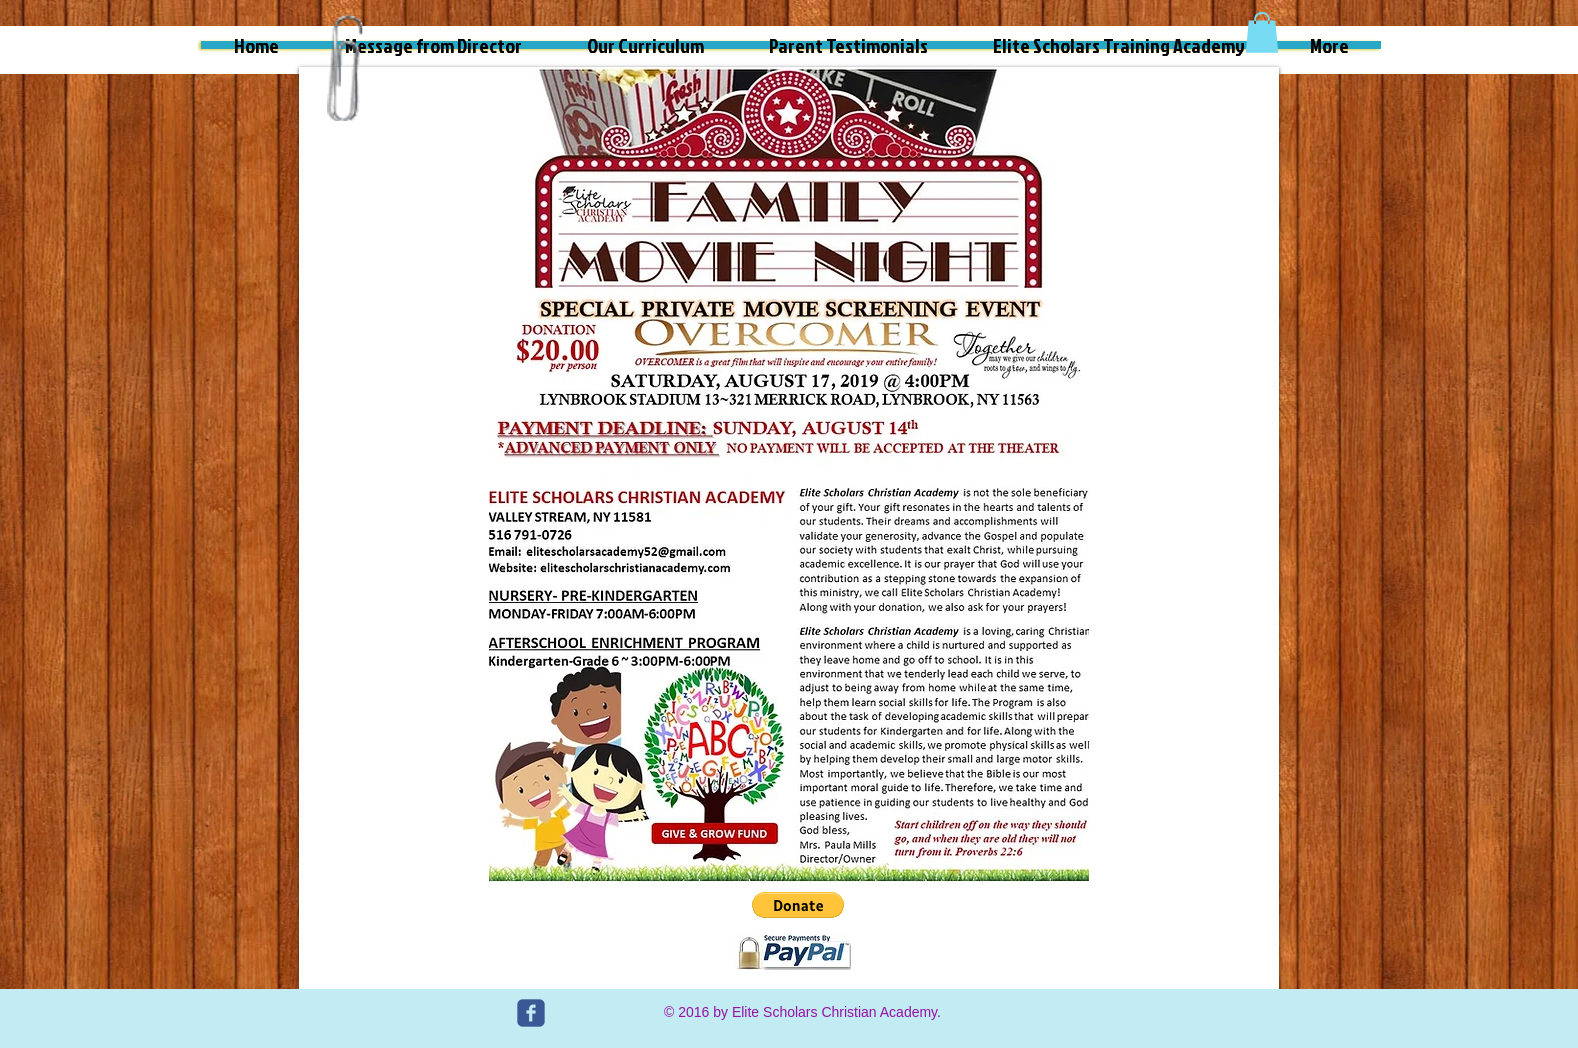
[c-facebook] (531, 1013)
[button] (1262, 32)
